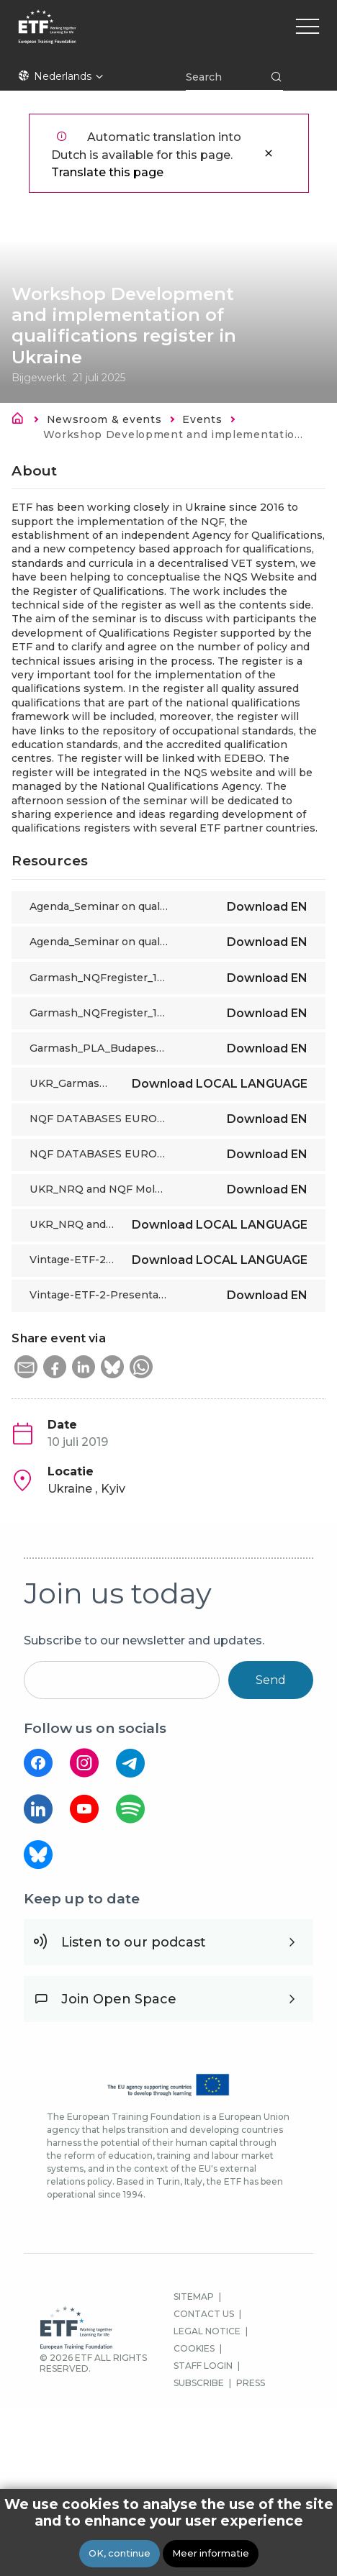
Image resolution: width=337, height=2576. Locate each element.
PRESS (250, 2382)
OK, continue (119, 2553)
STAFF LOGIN (203, 2365)
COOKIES (194, 2348)
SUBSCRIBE (199, 2382)
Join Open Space (118, 1999)
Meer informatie (210, 2553)
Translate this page (107, 172)
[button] (25, 1366)
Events (202, 419)
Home (22, 420)
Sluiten (269, 153)
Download (267, 907)
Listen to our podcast (133, 1942)
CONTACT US (204, 2313)
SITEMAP (194, 2296)
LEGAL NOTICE (207, 2331)
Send (271, 1680)
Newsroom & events (104, 419)
